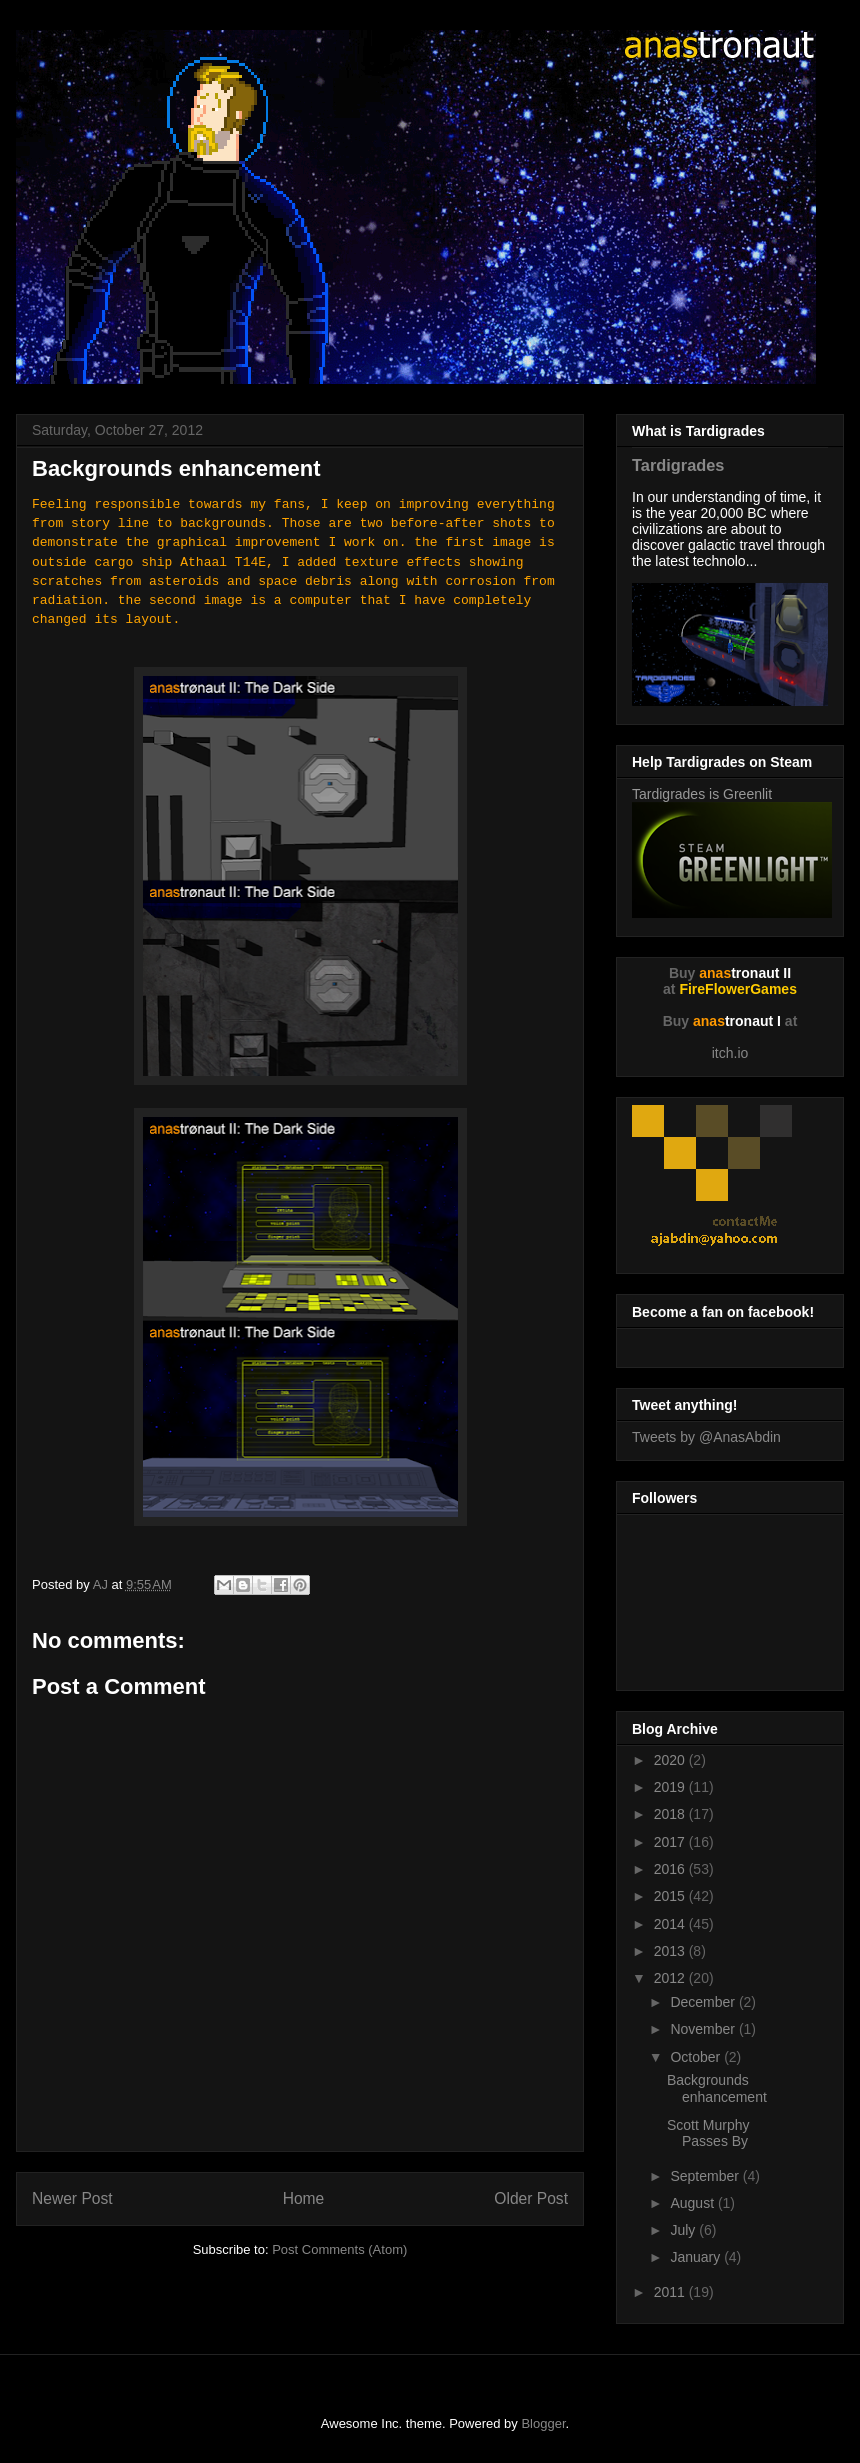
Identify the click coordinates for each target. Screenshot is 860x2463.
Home (304, 2198)
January (697, 2257)
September (706, 2176)
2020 (671, 1760)
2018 (671, 1814)
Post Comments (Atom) (339, 2249)
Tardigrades (678, 465)
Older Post (531, 2198)
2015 (671, 1896)
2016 (671, 1869)
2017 (671, 1842)
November (704, 2029)
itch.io (730, 1053)
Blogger (543, 2423)
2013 (671, 1951)
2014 (671, 1924)
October (697, 2057)
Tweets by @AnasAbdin (706, 1437)
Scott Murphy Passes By (708, 2133)
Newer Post (72, 2198)
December (704, 2002)
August (693, 2203)
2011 (671, 2292)
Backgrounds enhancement (717, 2088)
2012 (671, 1978)
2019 (671, 1787)
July (684, 2230)
